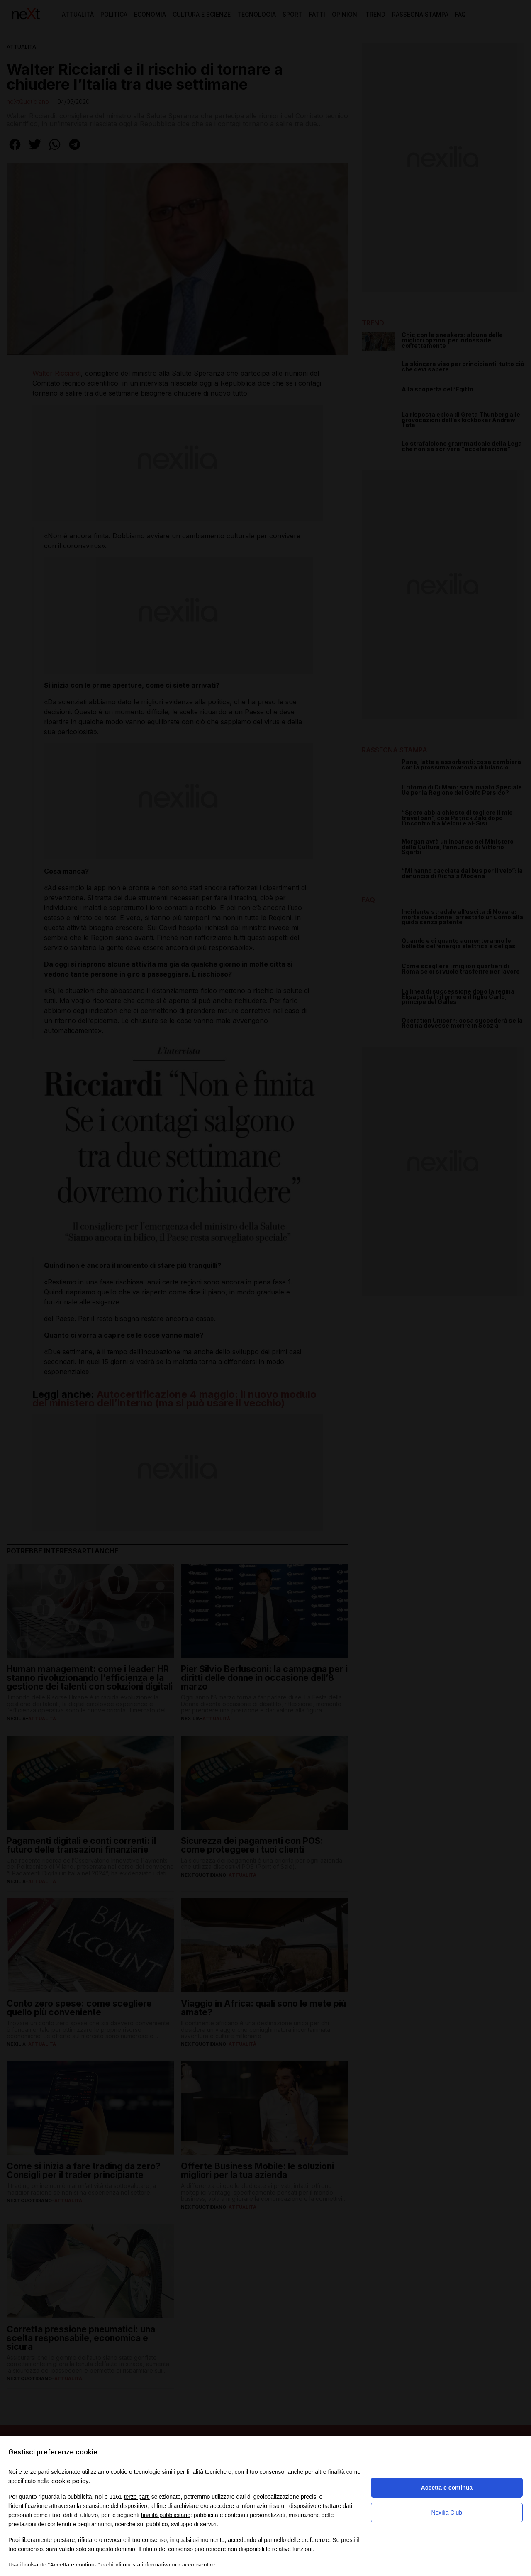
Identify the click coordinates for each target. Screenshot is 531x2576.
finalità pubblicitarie (165, 2515)
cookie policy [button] (70, 2480)
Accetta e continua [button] (447, 2487)
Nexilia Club (446, 2512)
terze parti (137, 2496)
